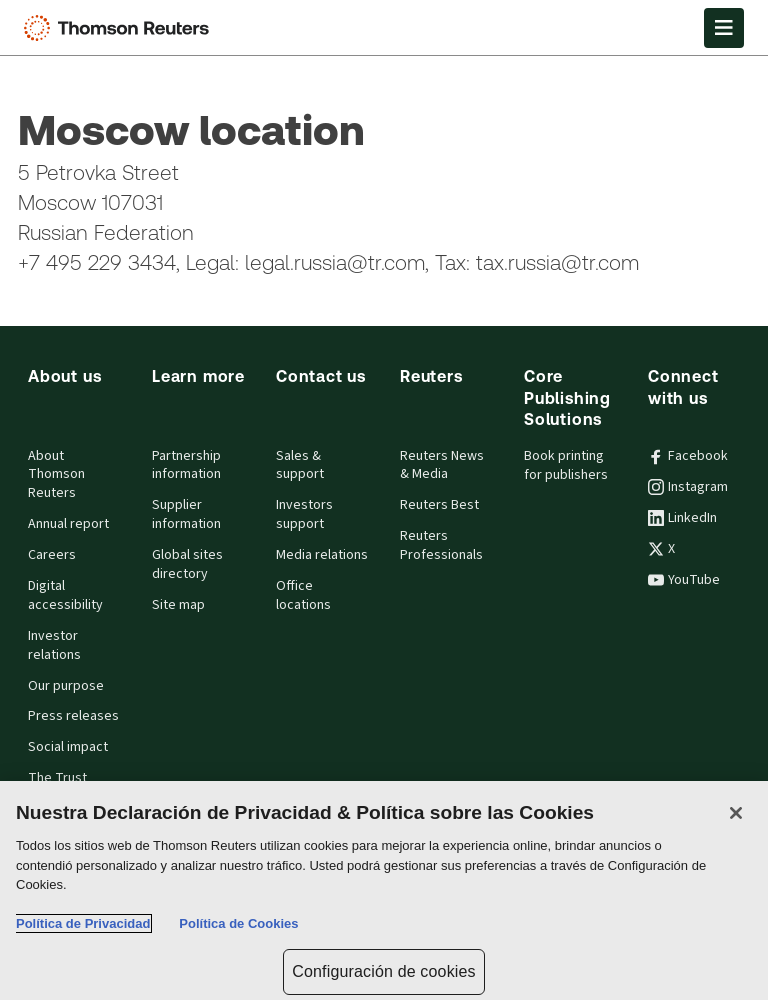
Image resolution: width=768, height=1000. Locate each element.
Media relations (322, 555)
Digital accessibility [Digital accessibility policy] (65, 595)
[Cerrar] (736, 813)
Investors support (304, 514)
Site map (178, 605)
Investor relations (54, 645)
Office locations (303, 595)
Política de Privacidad (83, 923)
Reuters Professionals (441, 545)
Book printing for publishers (566, 465)
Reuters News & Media (442, 465)
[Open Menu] (724, 28)
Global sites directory (187, 564)
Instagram (688, 487)
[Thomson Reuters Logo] (121, 28)
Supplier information (186, 514)
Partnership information (186, 465)
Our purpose (66, 686)
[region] (384, 890)
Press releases (73, 716)
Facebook (688, 456)
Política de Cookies (238, 923)
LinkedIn (682, 518)
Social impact (68, 747)
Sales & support (300, 465)
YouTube (684, 580)
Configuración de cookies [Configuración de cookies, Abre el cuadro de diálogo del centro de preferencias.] (384, 971)
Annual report (68, 524)
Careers (52, 555)
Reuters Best (439, 505)
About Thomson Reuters (56, 475)
